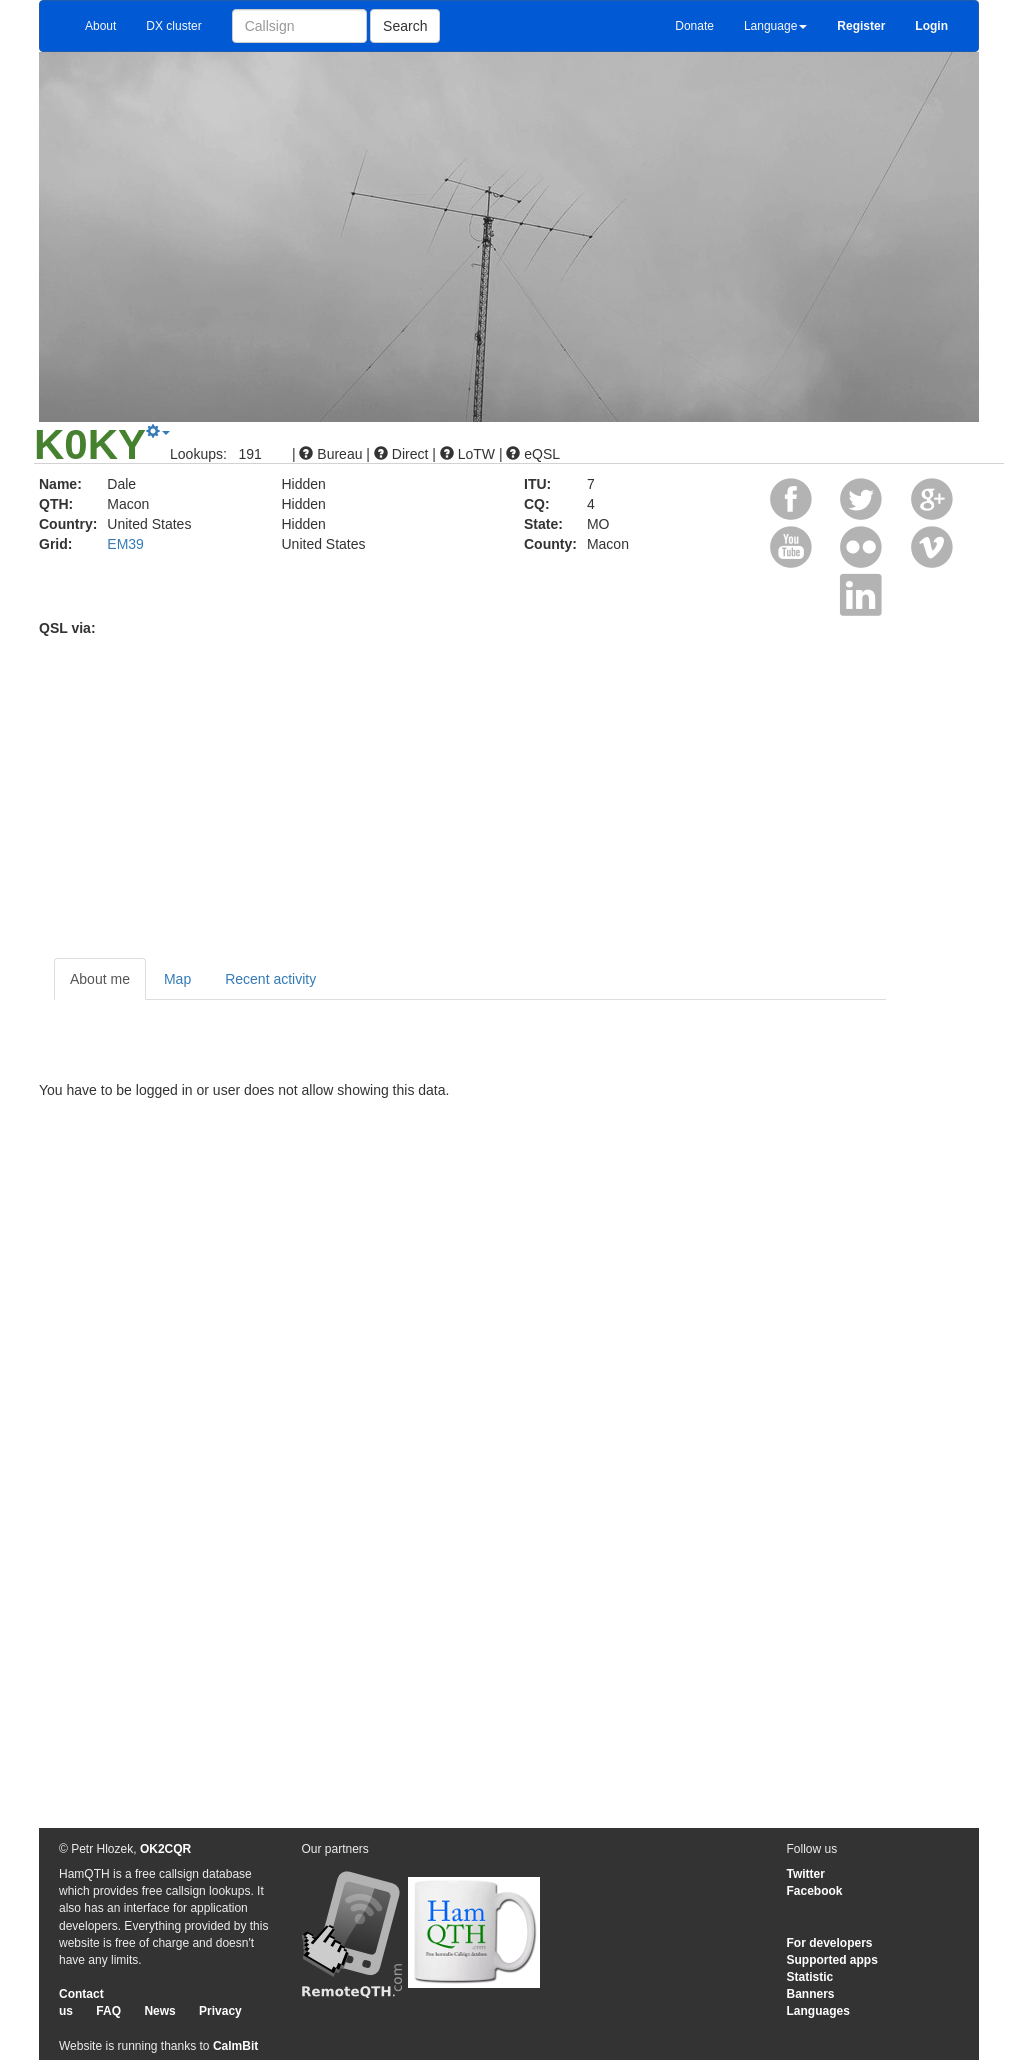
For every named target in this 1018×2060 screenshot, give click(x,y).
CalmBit (235, 2046)
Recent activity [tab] (270, 979)
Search (405, 26)
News (159, 2011)
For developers (830, 1943)
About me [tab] (100, 979)
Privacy (220, 2011)
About (100, 26)
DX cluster (173, 26)
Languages (818, 2011)
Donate (694, 26)
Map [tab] (177, 979)
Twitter (806, 1874)
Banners (811, 1994)
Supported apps (832, 1960)
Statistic (810, 1977)
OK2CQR (165, 1849)
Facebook (815, 1891)
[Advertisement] (509, 788)
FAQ (108, 2011)
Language (775, 26)
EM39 (125, 544)
